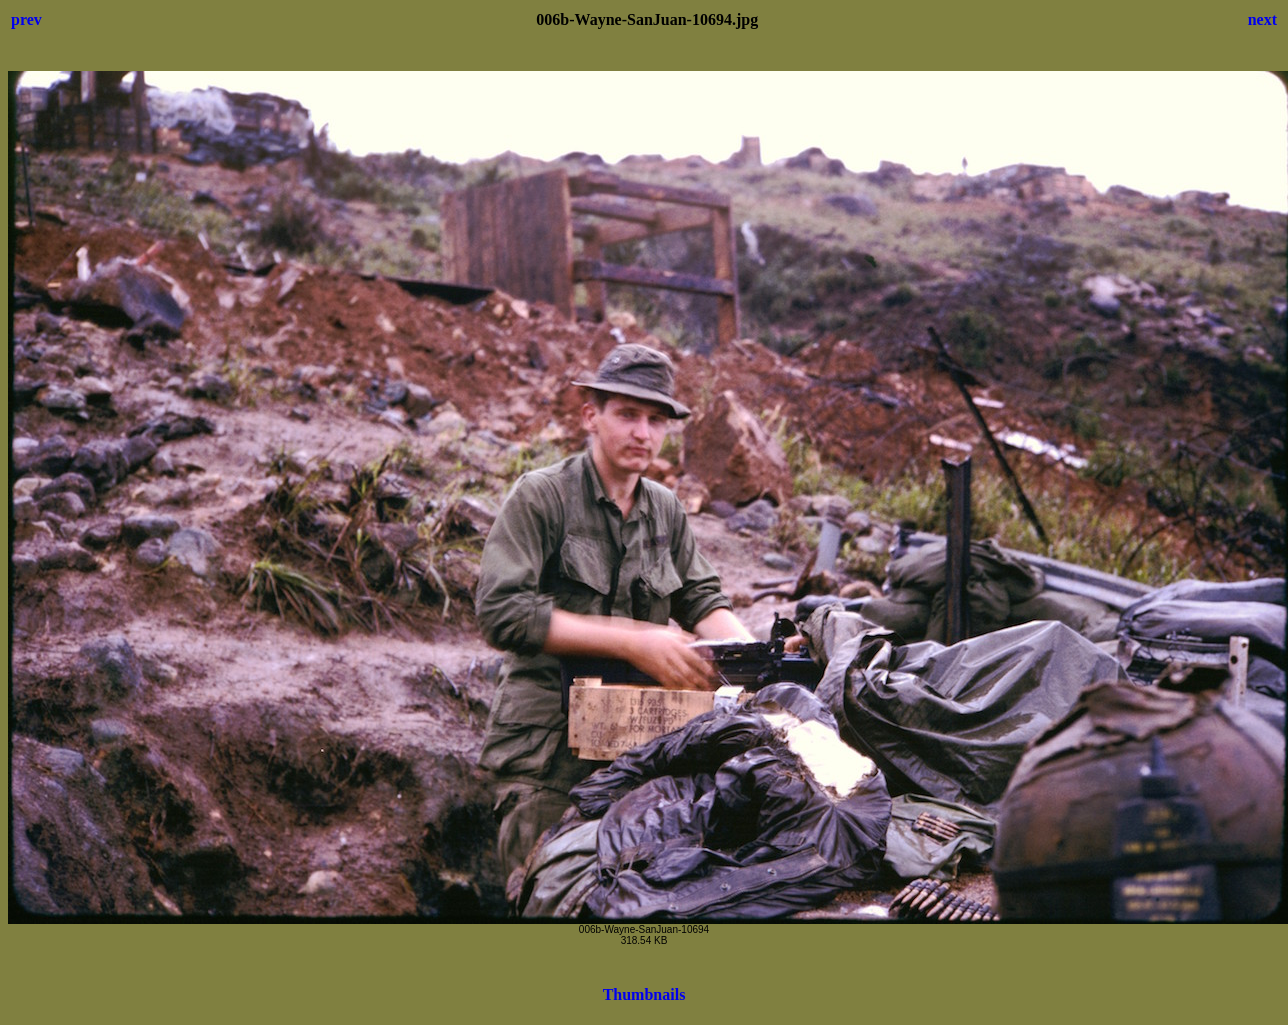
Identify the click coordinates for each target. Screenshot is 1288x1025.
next (1262, 19)
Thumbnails (644, 994)
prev (26, 19)
